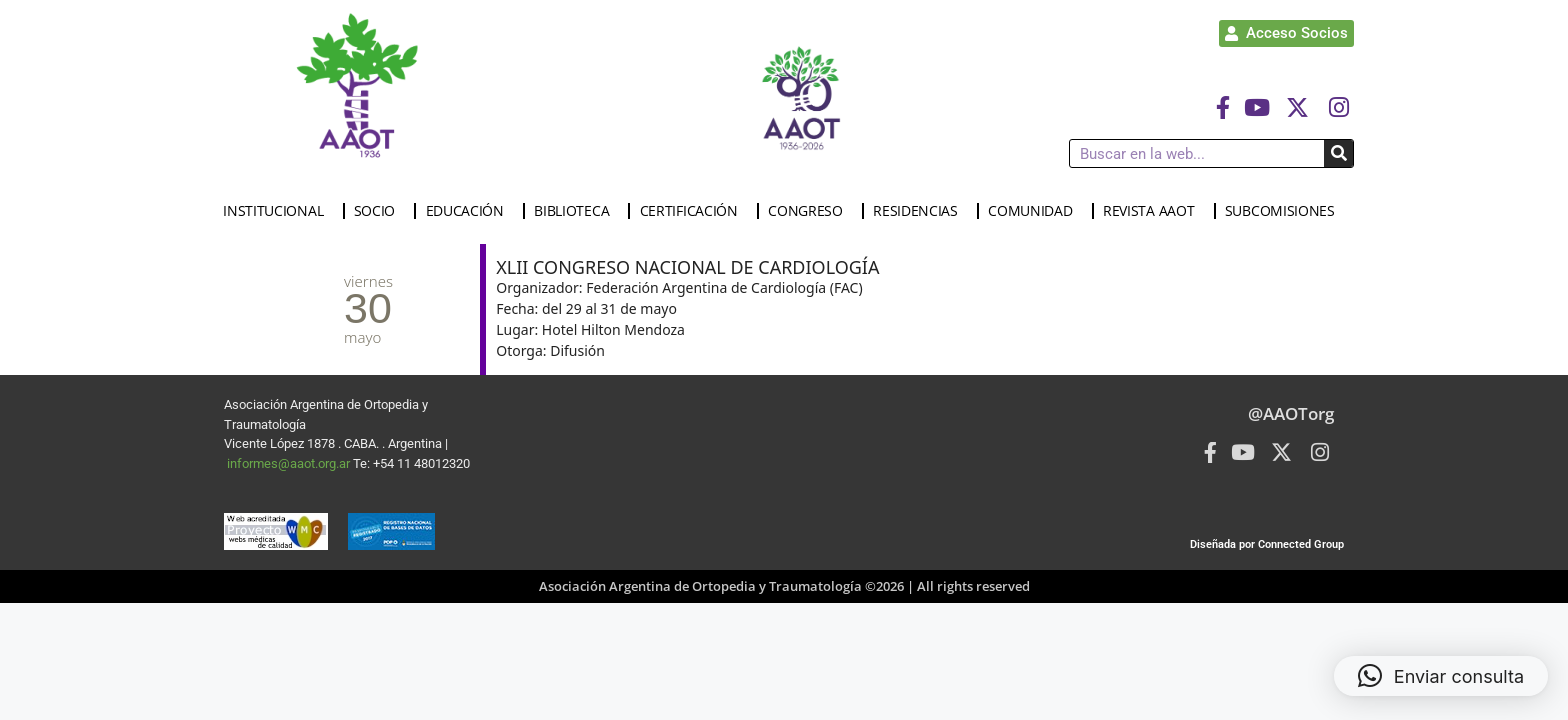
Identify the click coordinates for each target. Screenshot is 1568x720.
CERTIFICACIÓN (694, 211)
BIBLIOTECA (576, 211)
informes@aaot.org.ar (290, 463)
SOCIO (380, 211)
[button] (1441, 676)
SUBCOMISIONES (1285, 211)
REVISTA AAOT (1153, 211)
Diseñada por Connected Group (1267, 544)
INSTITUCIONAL (278, 211)
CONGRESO (810, 211)
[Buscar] (1338, 153)
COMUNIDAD (1035, 211)
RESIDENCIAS (920, 211)
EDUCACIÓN (470, 211)
